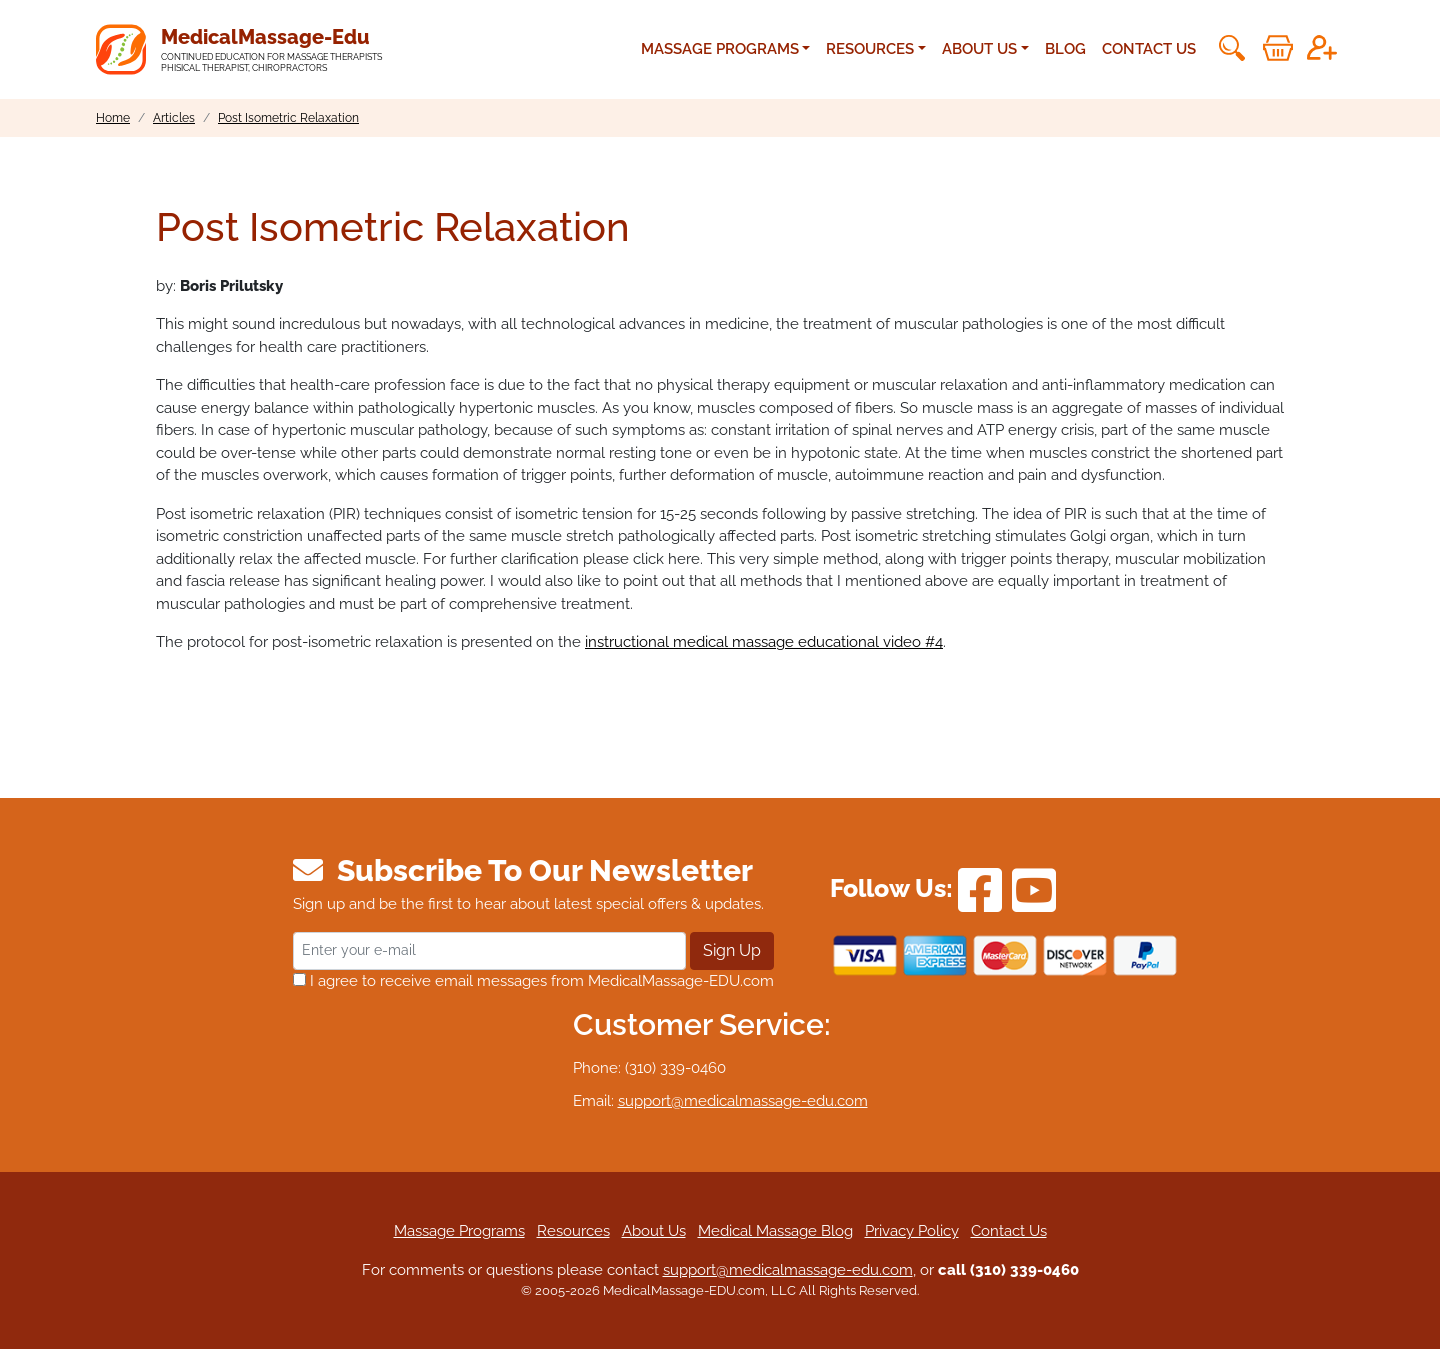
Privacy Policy (912, 1231)
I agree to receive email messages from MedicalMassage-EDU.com (533, 981)
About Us (654, 1231)
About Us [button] (979, 49)
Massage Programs (459, 1231)
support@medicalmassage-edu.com (743, 1101)
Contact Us (1149, 49)
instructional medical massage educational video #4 (764, 642)
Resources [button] (870, 49)
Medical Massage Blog (775, 1231)
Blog (1065, 49)
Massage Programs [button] (720, 49)
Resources (573, 1231)
